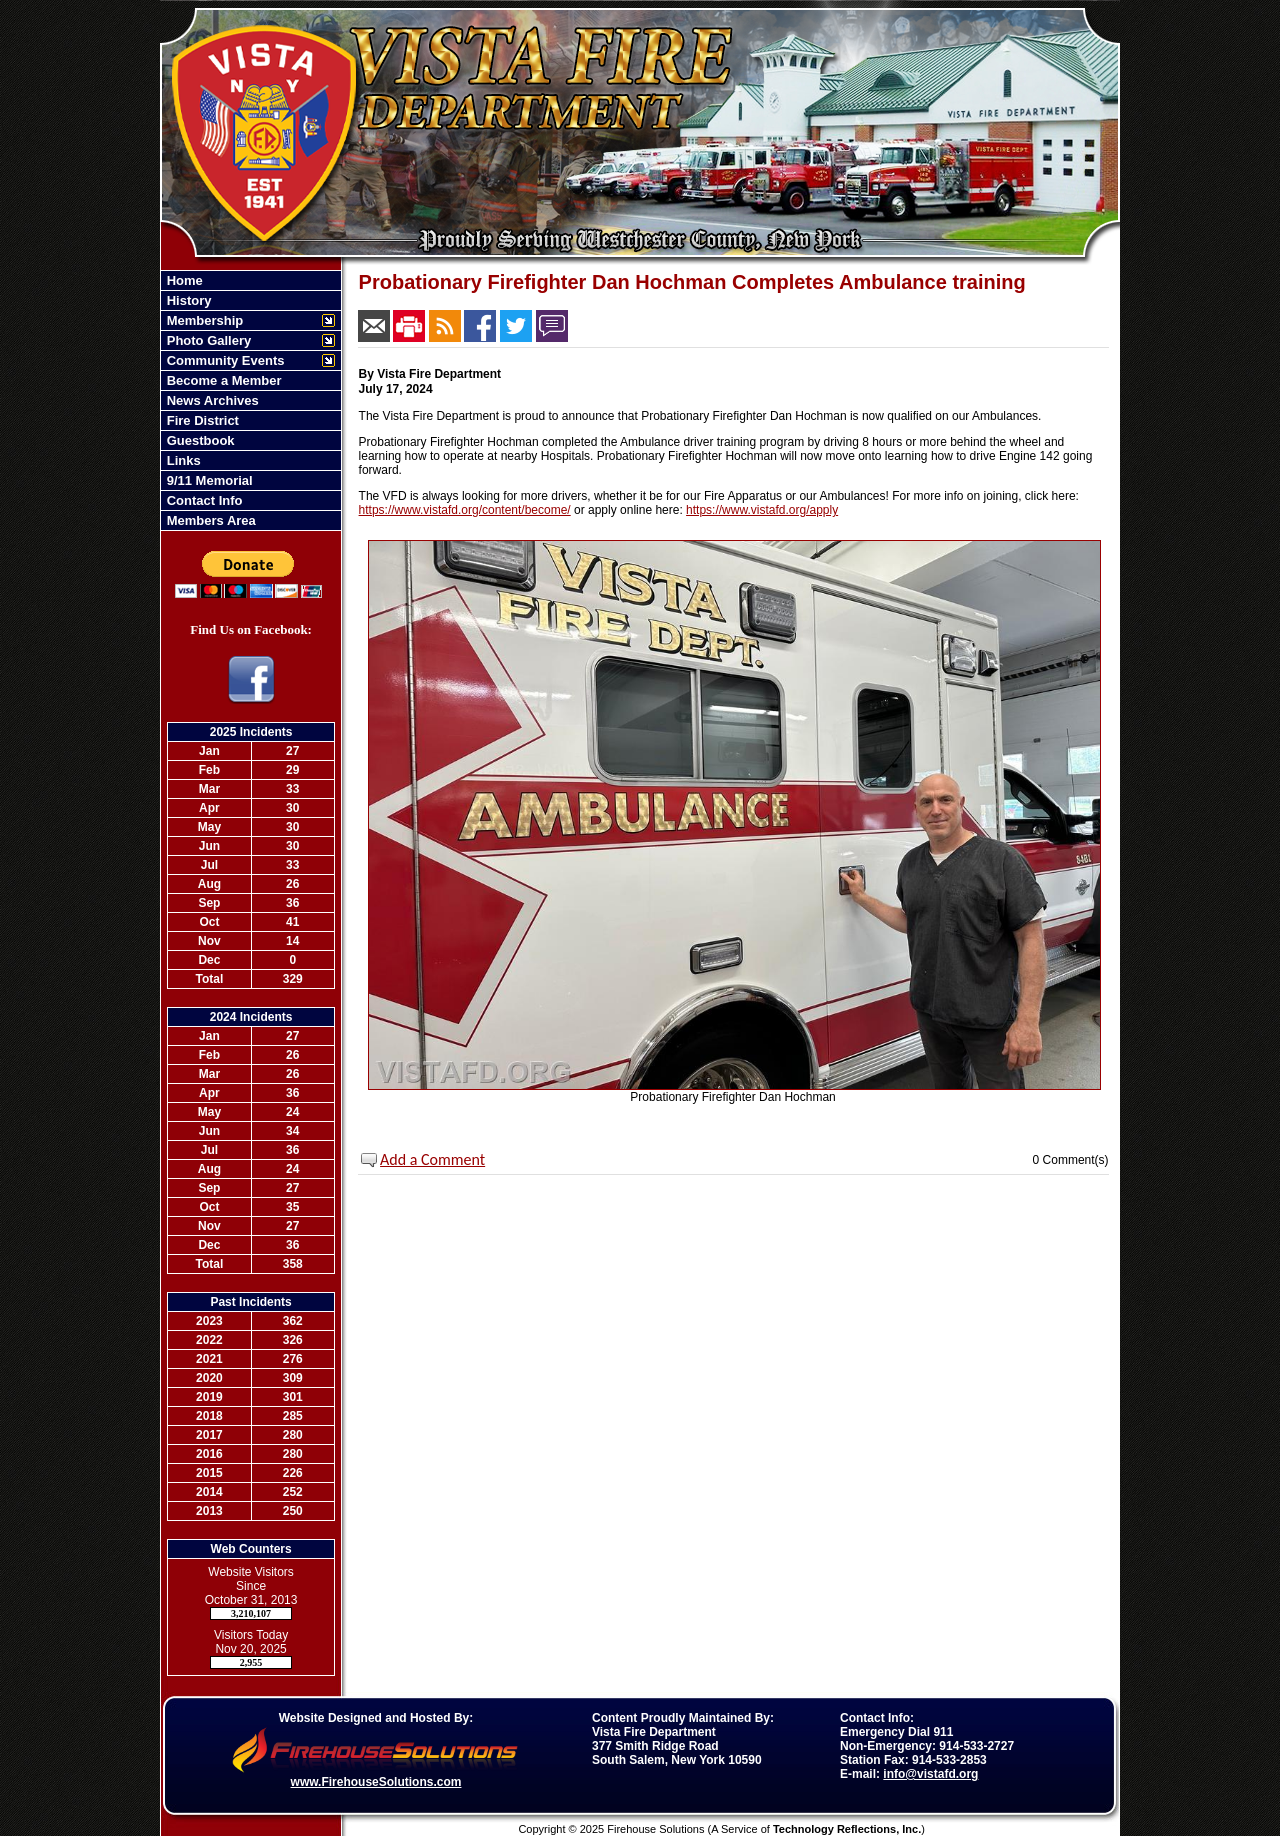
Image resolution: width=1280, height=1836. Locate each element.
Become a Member (222, 380)
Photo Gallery (207, 340)
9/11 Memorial (208, 480)
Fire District (201, 420)
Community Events (223, 360)
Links (182, 460)
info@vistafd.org (930, 1774)
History (187, 300)
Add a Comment (432, 1159)
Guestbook (199, 440)
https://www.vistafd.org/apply (762, 510)
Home (183, 280)
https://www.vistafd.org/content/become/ (465, 510)
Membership (203, 320)
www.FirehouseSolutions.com (376, 1782)
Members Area (209, 520)
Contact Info (202, 500)
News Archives (211, 400)
